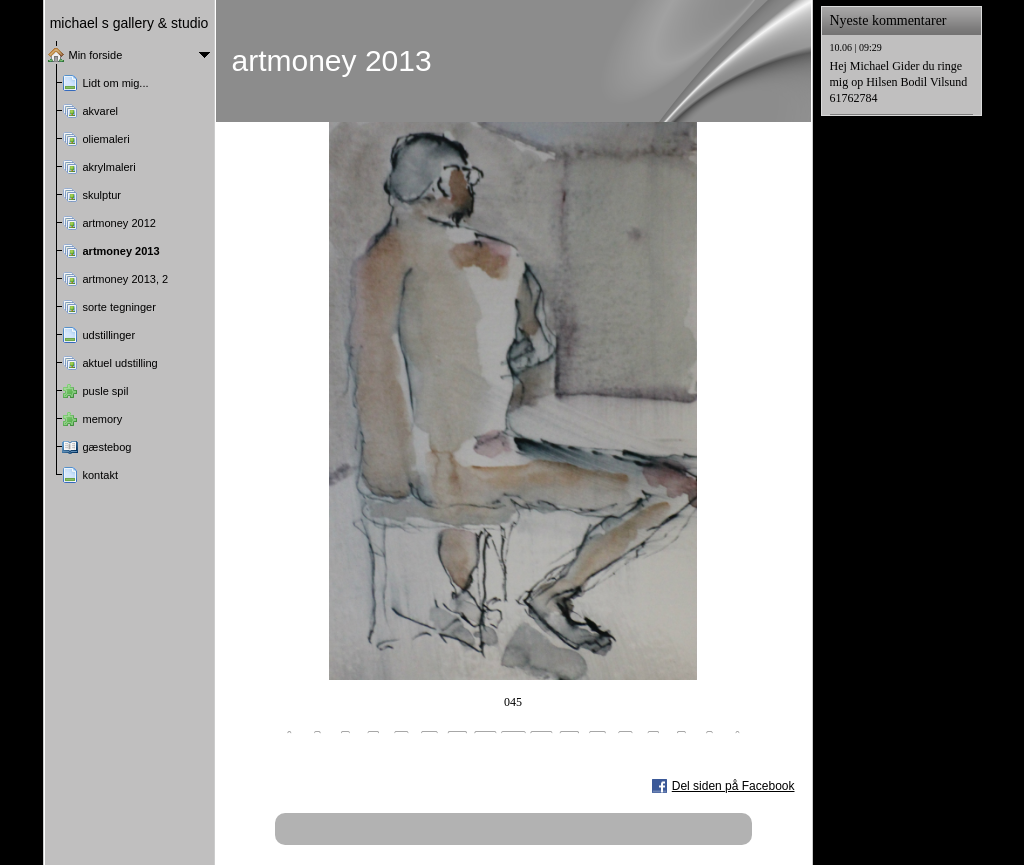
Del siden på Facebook (733, 786)
